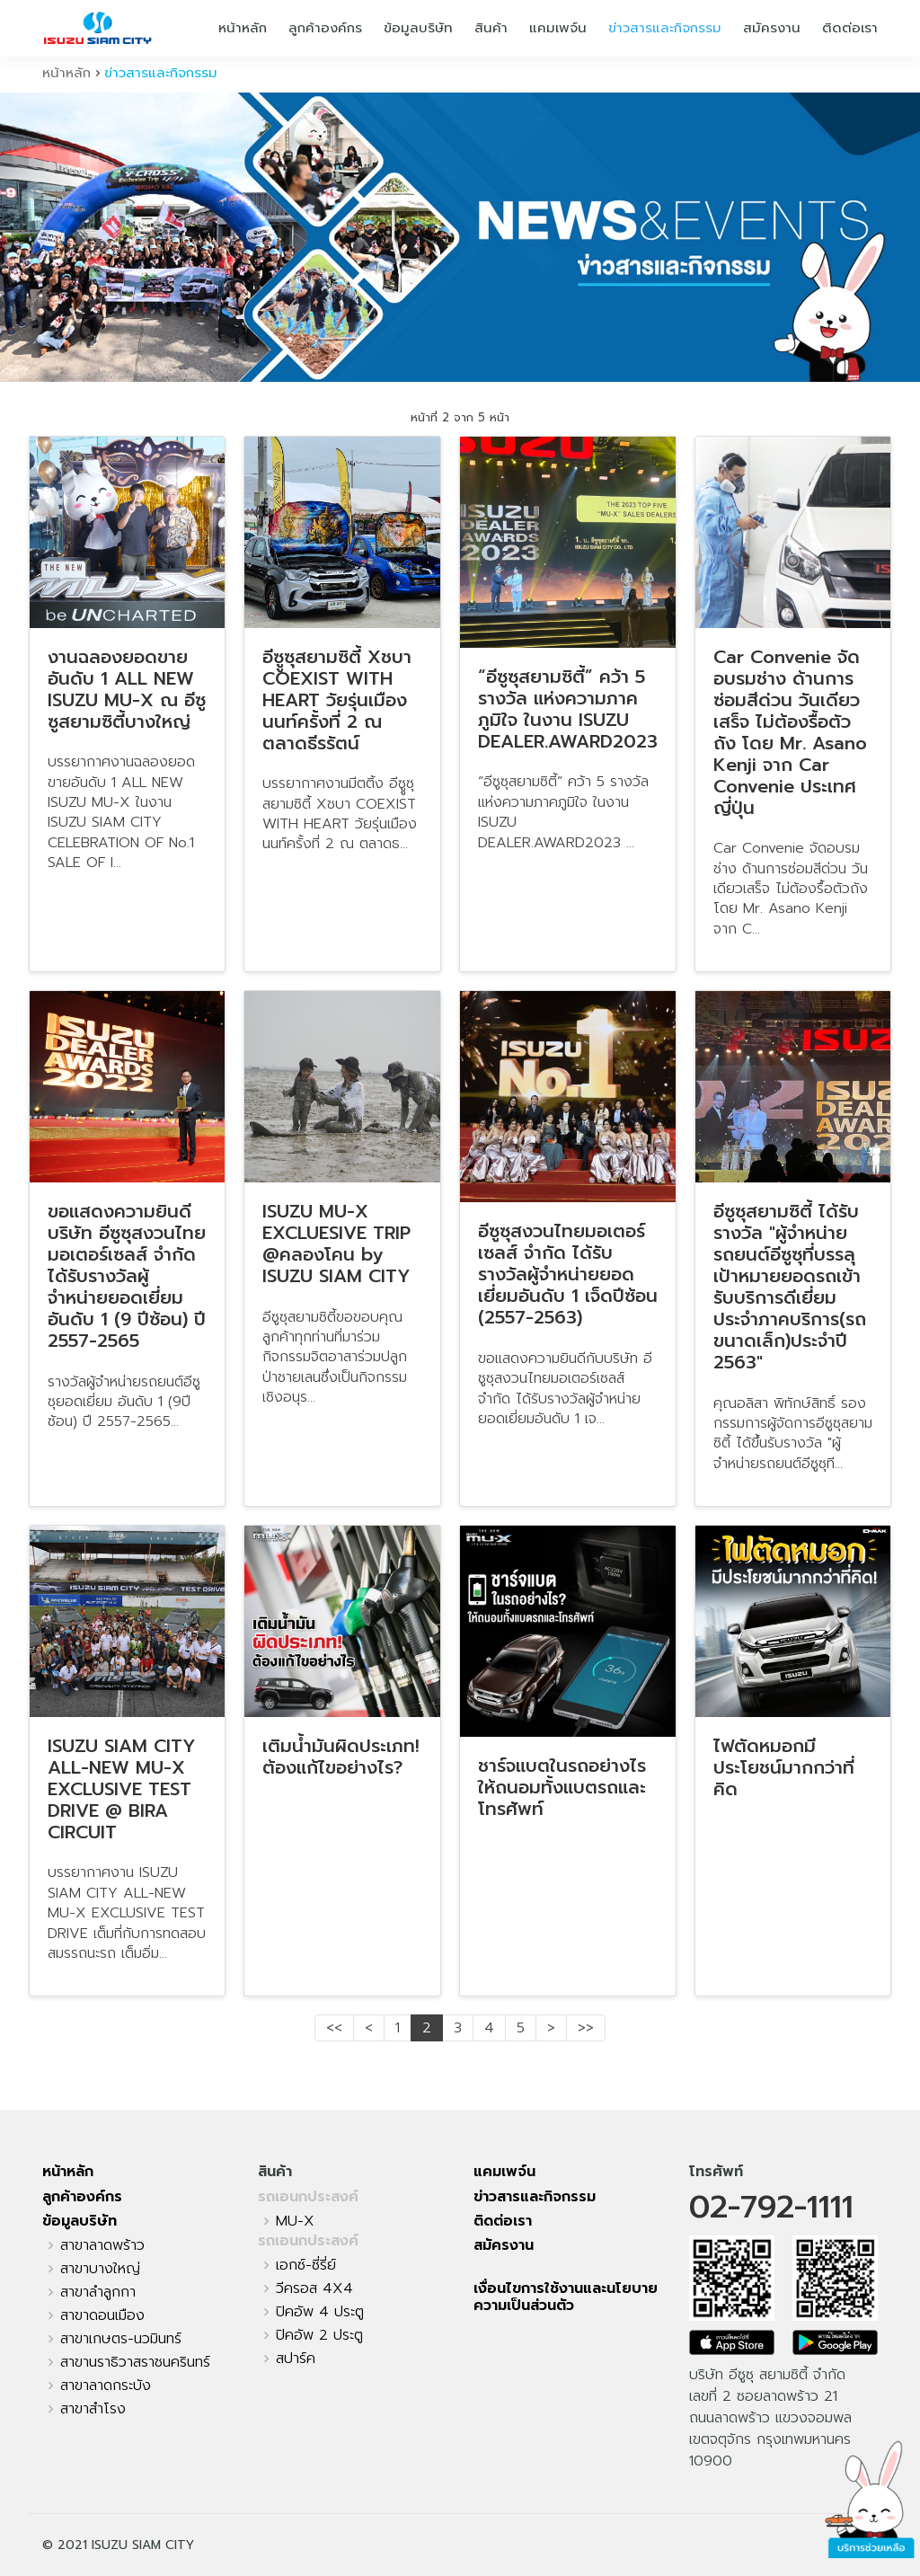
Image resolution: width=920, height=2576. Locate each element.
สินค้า (491, 28)
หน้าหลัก (242, 28)
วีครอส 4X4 (314, 2288)
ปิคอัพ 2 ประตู (319, 2335)
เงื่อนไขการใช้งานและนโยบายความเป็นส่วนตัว (565, 2297)
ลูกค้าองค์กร (325, 28)
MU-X (295, 2221)
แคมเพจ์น (558, 28)
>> (586, 2028)
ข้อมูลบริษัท (418, 28)
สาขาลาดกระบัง (105, 2385)
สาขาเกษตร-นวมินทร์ (120, 2339)
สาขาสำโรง (93, 2409)
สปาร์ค (295, 2358)
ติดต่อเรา (850, 28)
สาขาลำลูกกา (98, 2292)
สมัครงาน (772, 28)
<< (334, 2028)
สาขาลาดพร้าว (102, 2245)
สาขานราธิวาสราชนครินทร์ (135, 2362)
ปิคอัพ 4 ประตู (320, 2312)
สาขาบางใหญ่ (100, 2269)
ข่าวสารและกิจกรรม (664, 28)
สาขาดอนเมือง (102, 2315)
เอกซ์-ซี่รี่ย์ (306, 2265)
